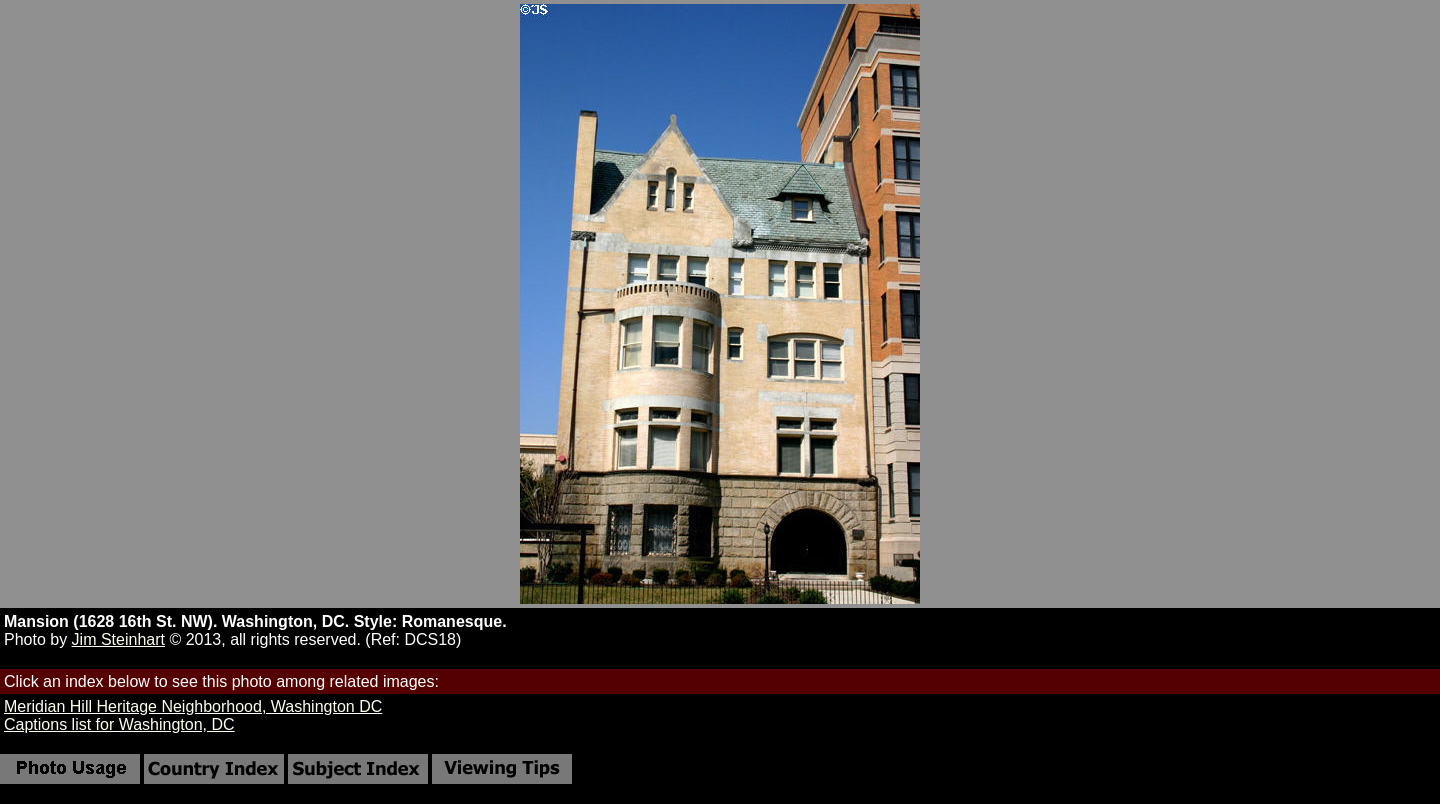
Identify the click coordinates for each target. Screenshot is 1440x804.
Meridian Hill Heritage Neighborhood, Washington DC (193, 706)
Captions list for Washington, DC (119, 724)
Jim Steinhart (118, 639)
